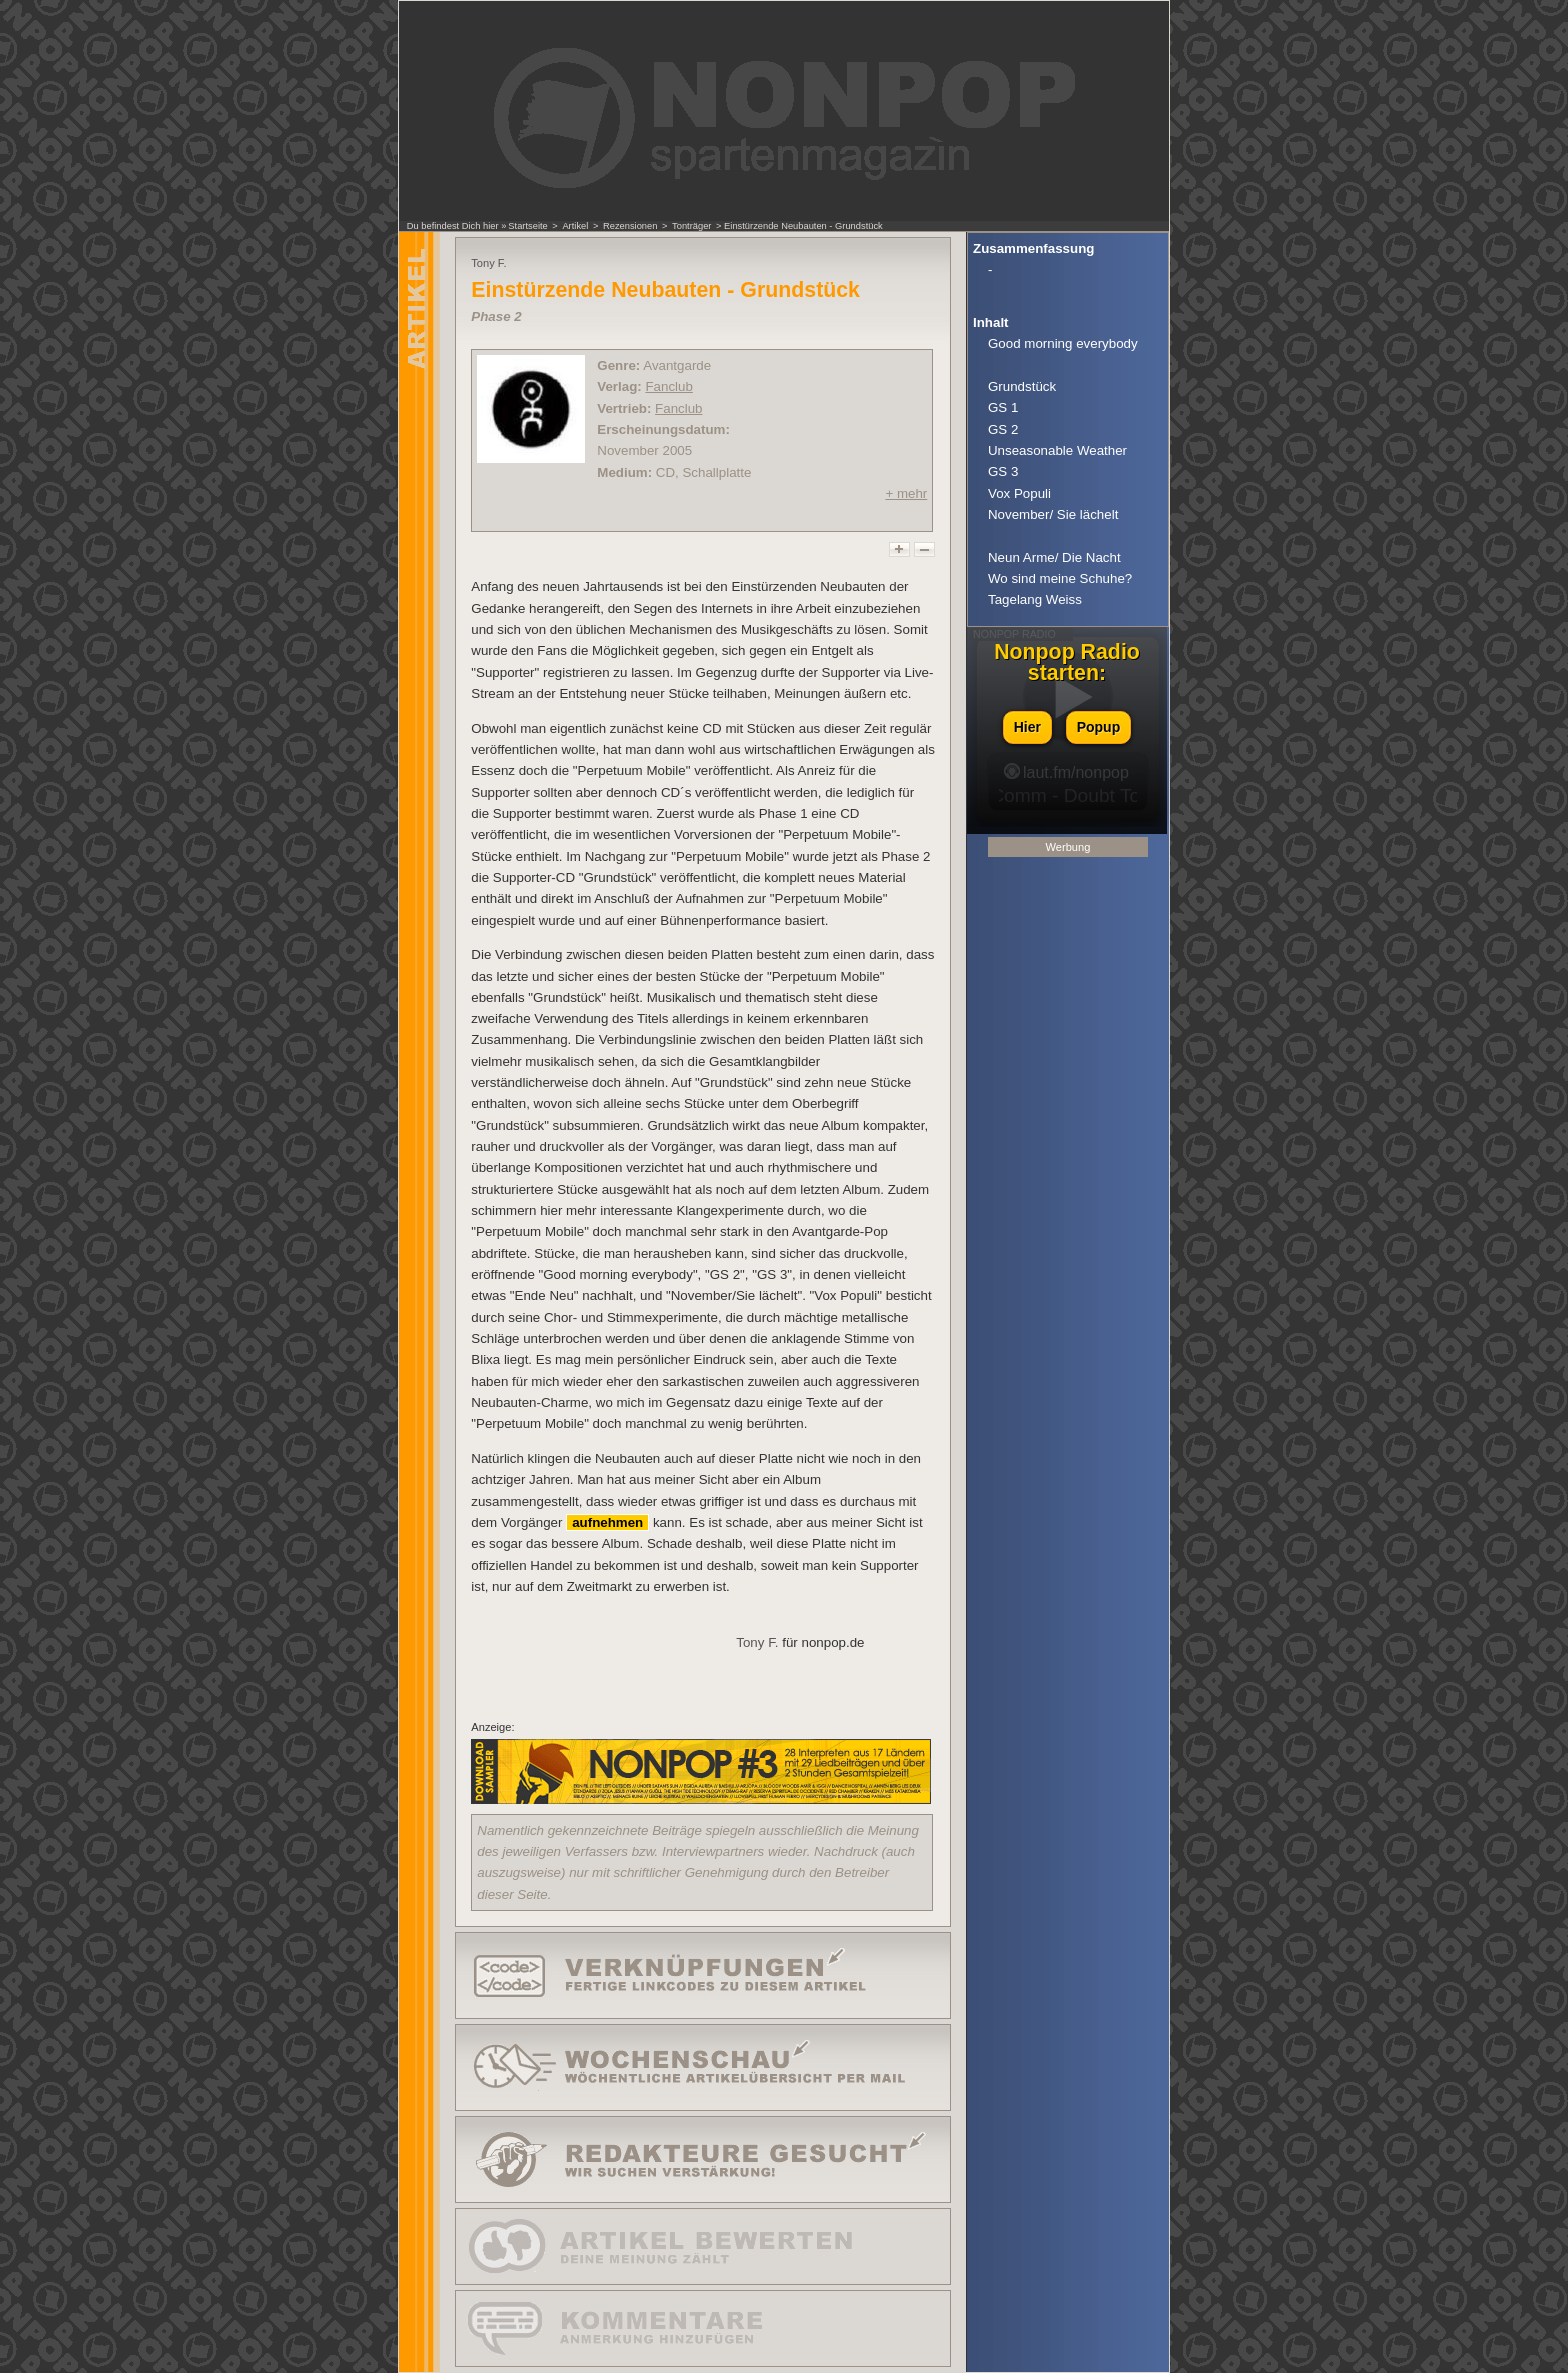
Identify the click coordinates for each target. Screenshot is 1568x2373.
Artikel (575, 226)
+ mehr (906, 493)
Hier (1027, 727)
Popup (1099, 727)
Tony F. (757, 1642)
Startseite (527, 226)
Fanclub (668, 386)
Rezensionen (630, 226)
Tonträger (691, 226)
